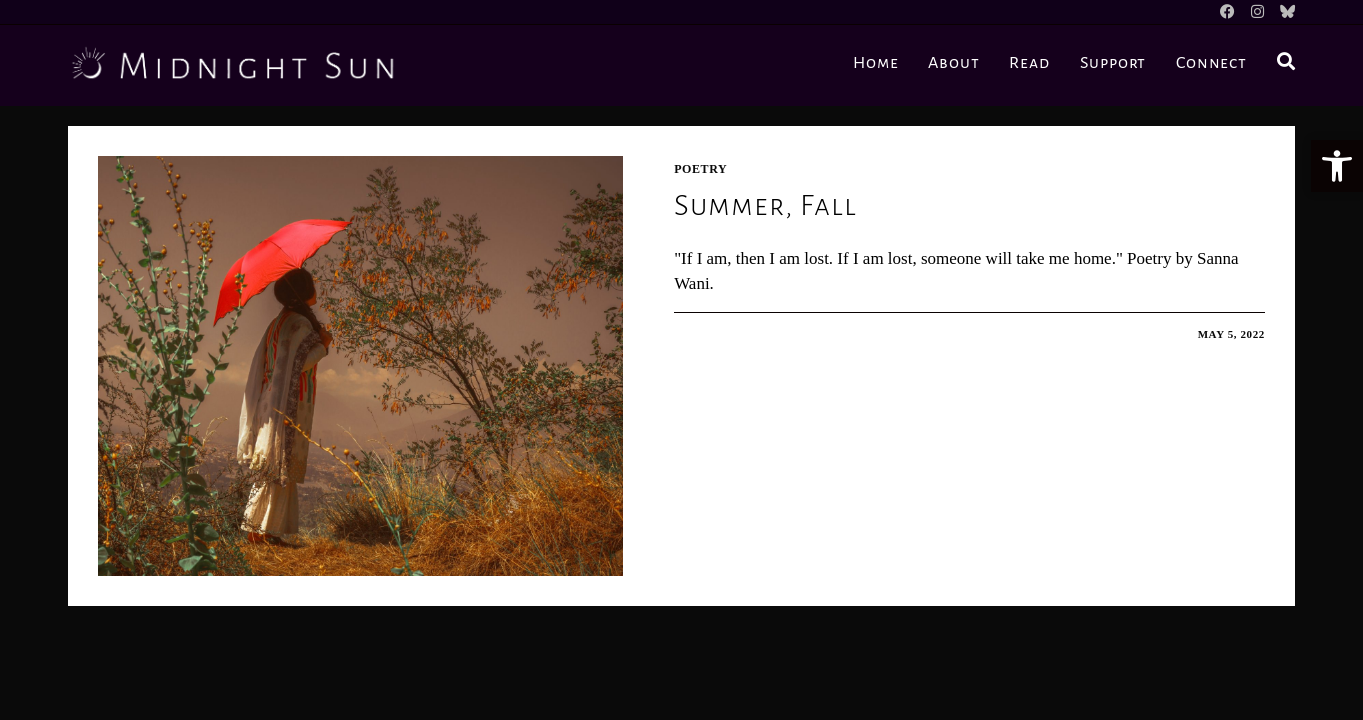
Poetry (700, 169)
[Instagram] (1257, 12)
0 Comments (735, 334)
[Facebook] (1227, 12)
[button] (1337, 166)
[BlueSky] (1283, 12)
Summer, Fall (765, 205)
